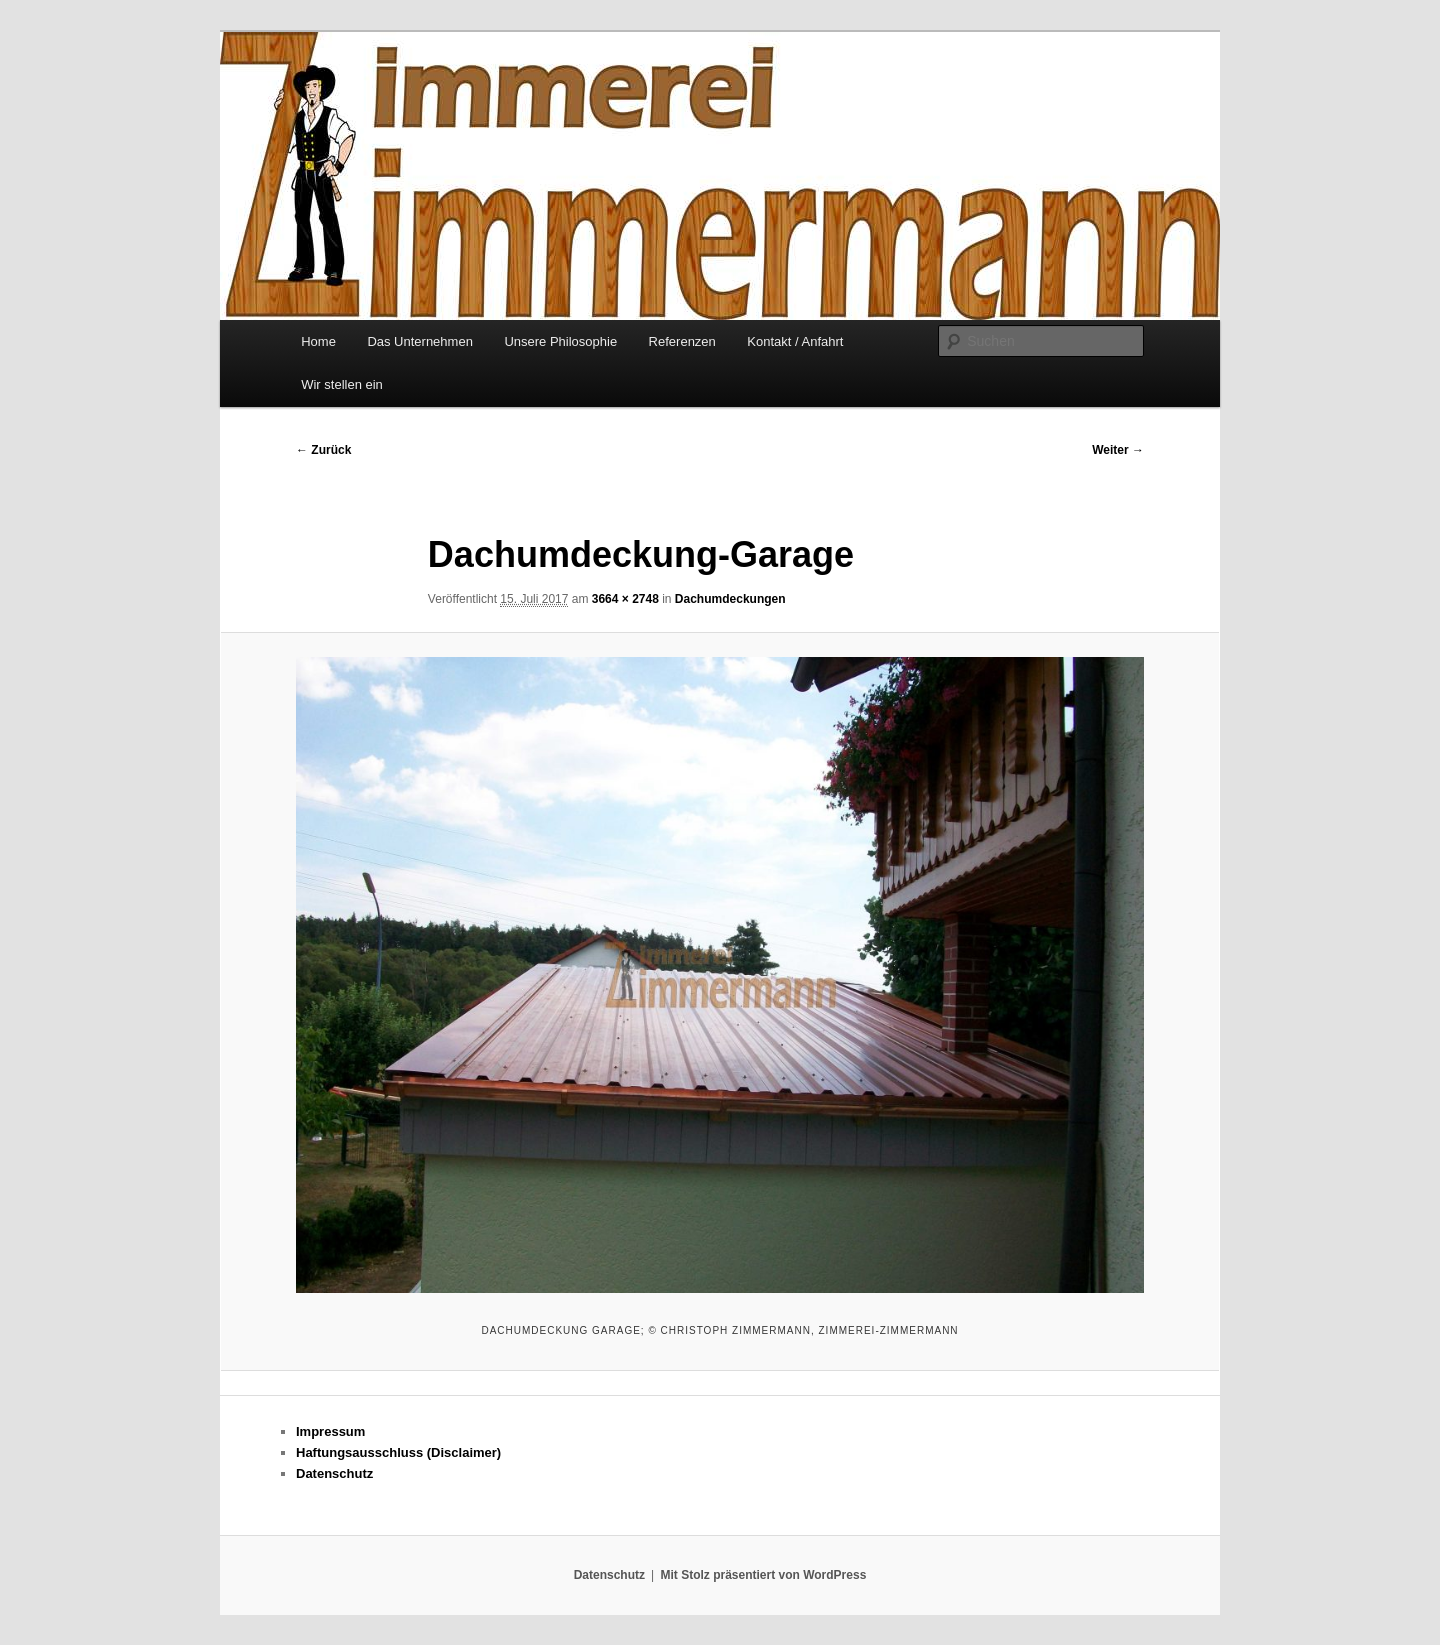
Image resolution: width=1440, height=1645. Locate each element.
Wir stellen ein (342, 384)
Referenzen (682, 341)
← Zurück (323, 450)
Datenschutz (334, 1473)
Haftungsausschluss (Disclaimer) (398, 1452)
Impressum (330, 1431)
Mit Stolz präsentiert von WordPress (763, 1575)
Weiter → (1118, 450)
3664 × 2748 (625, 599)
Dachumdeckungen (730, 599)
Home (318, 341)
